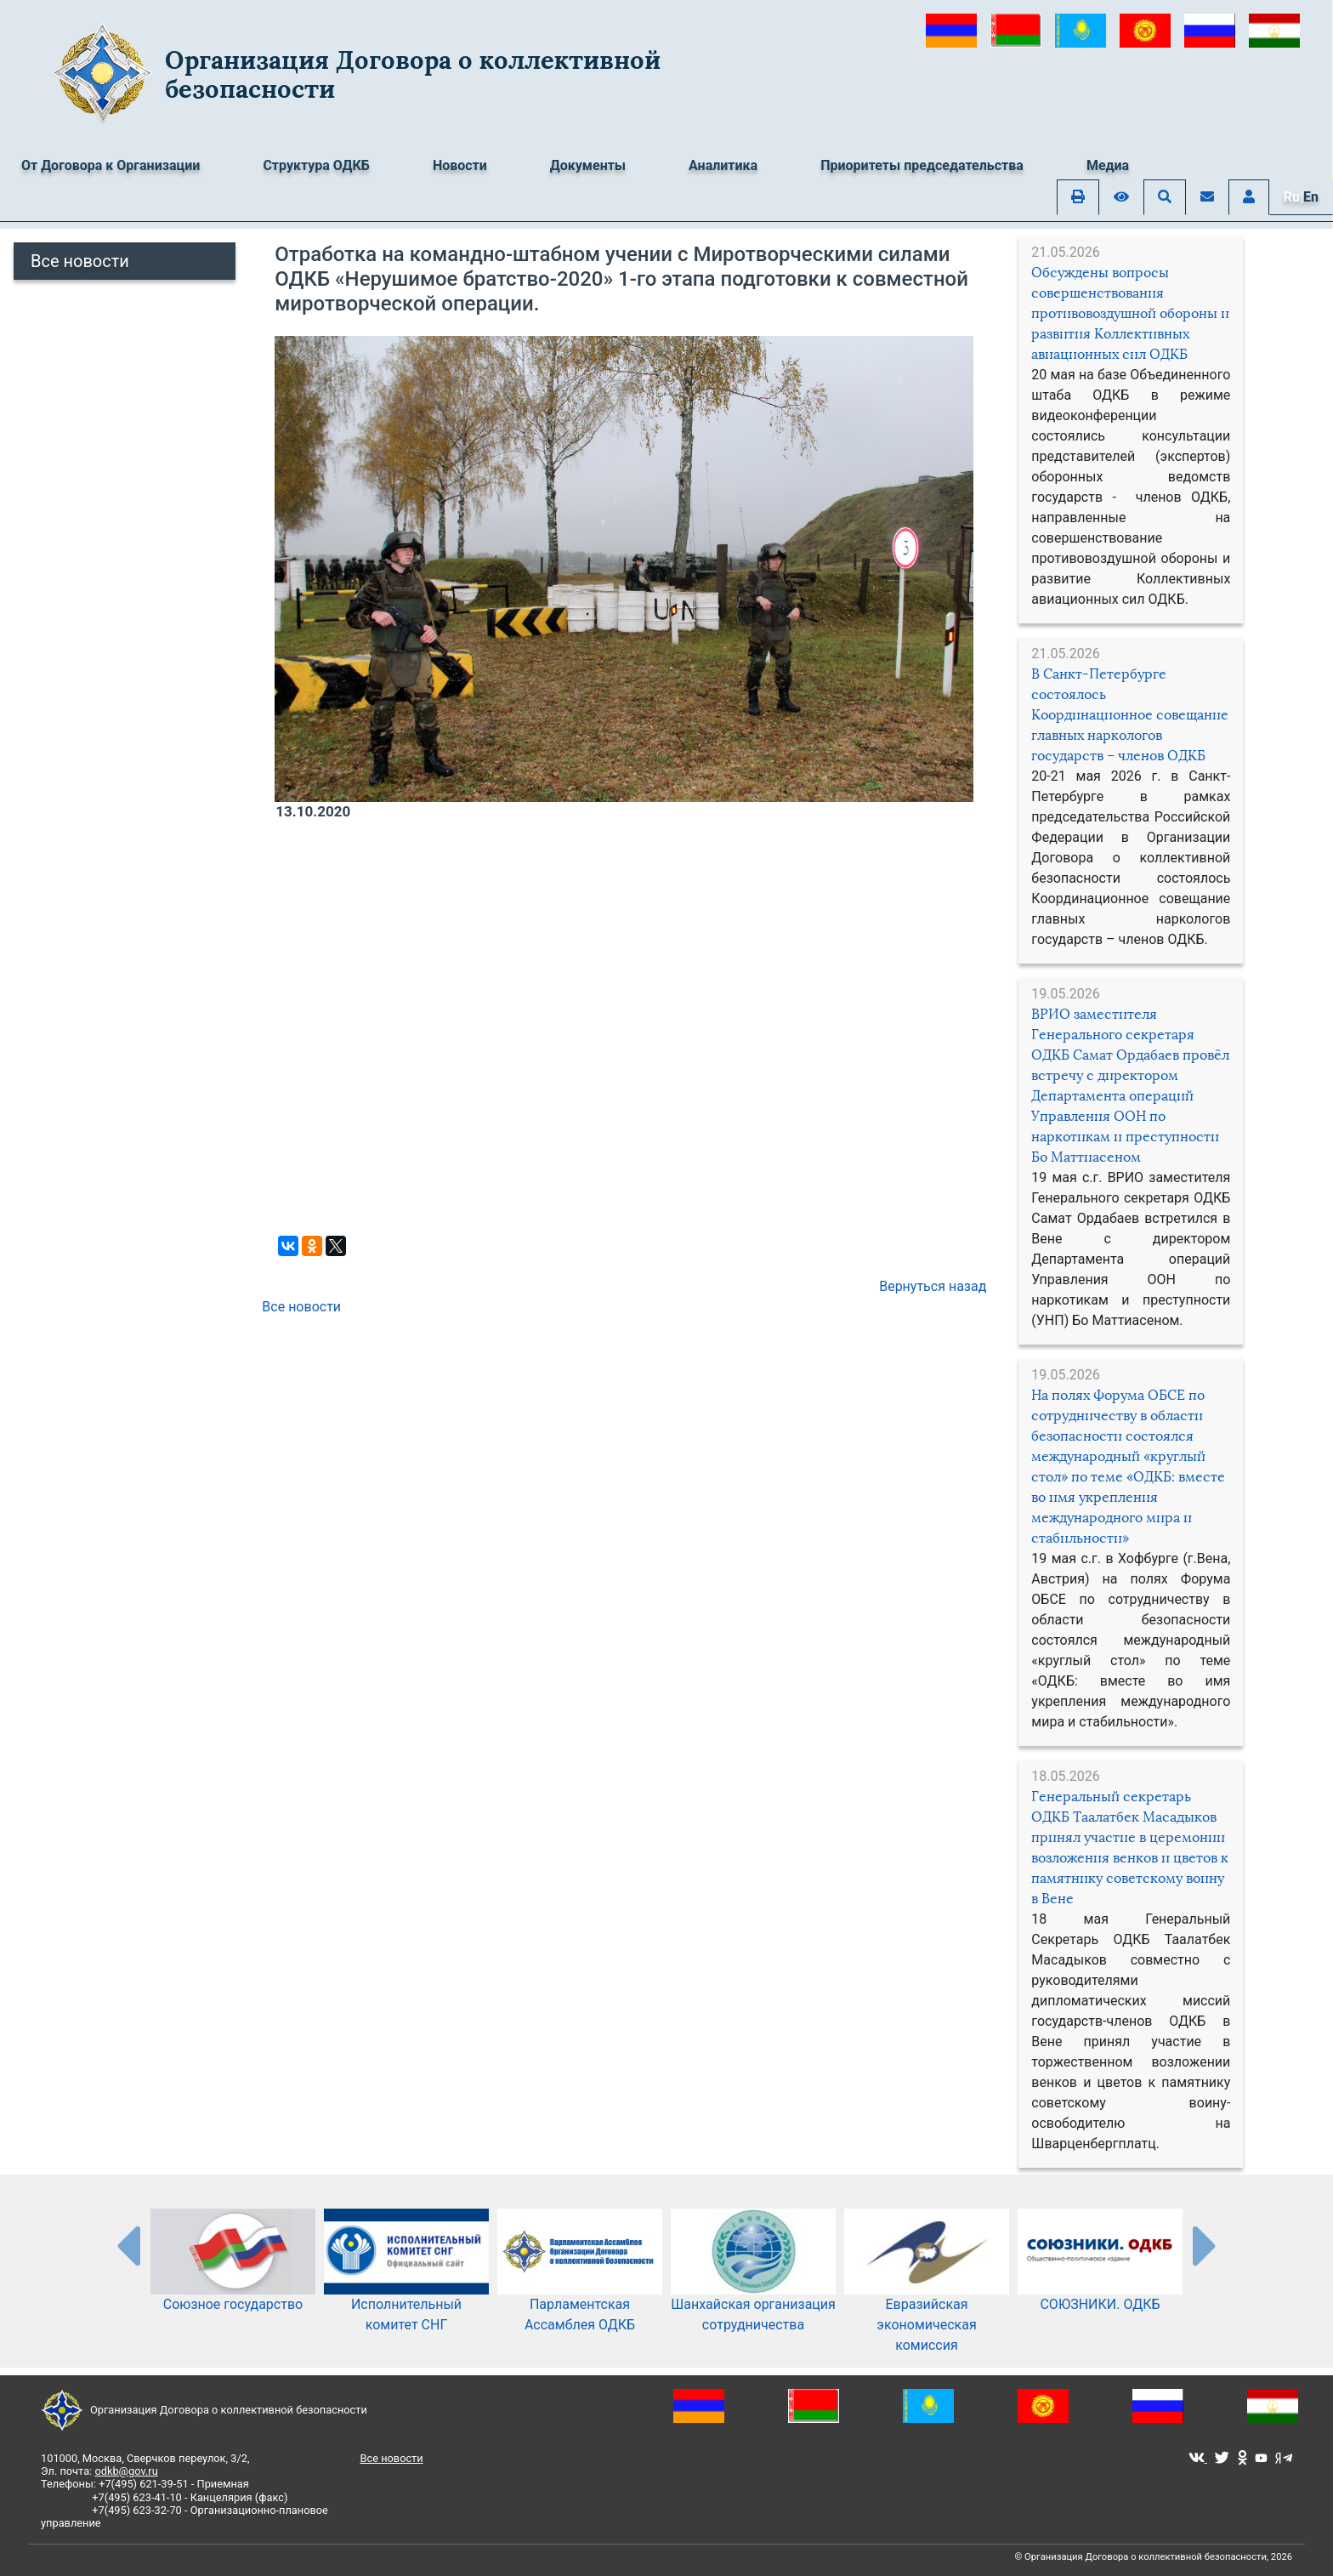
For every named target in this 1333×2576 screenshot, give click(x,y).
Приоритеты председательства (922, 165)
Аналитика (723, 165)
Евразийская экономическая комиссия (926, 2298)
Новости (460, 165)
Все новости (80, 261)
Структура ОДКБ (316, 165)
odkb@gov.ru (125, 2471)
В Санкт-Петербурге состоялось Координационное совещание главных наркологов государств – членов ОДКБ (1129, 715)
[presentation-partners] (127, 2245)
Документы (588, 165)
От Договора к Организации (110, 165)
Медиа (1107, 165)
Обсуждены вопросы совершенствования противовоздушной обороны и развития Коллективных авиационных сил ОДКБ (1130, 313)
